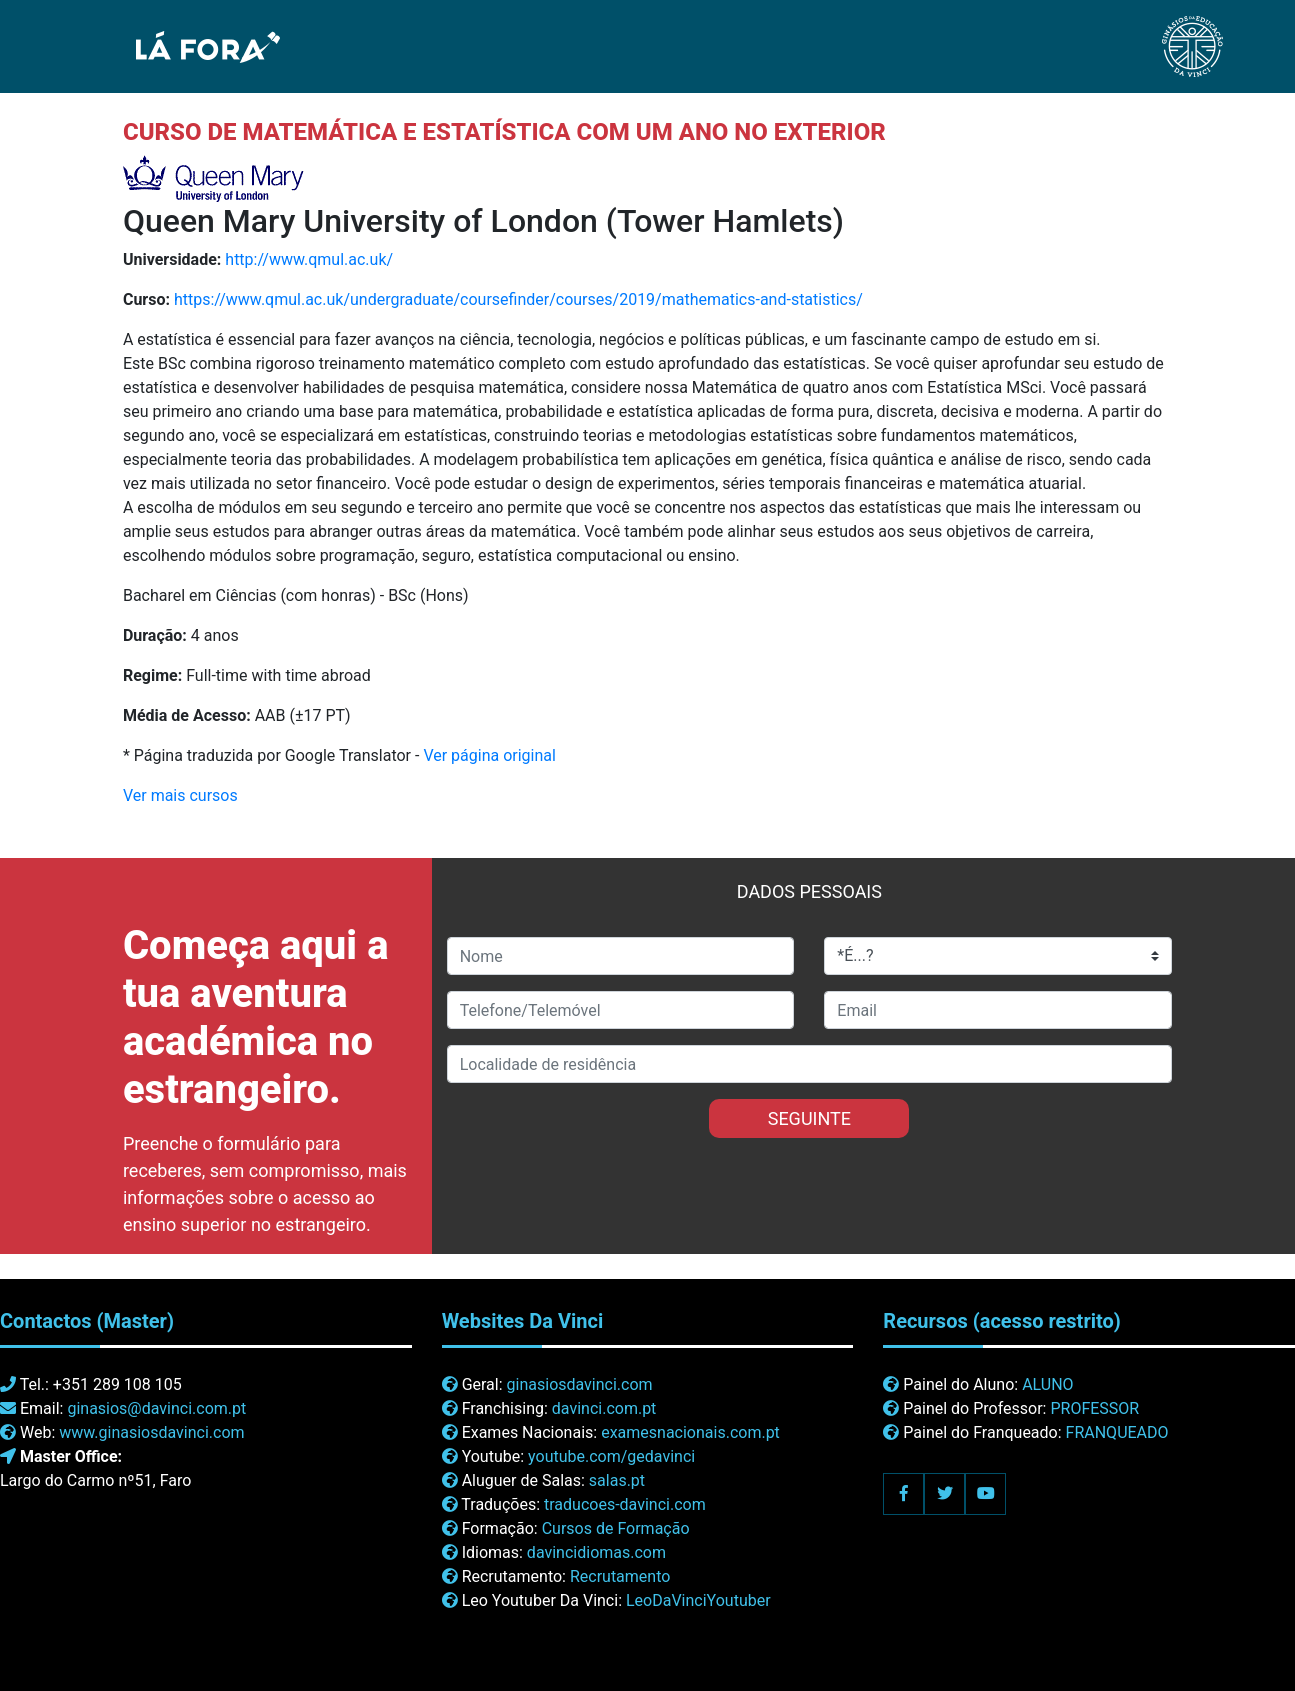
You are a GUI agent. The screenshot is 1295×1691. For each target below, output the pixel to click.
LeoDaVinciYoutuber (698, 1600)
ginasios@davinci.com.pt (156, 1408)
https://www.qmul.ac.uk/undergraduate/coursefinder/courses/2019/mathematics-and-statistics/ (518, 299)
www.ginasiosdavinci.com (151, 1432)
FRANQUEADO (1117, 1432)
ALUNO (1047, 1384)
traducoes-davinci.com (625, 1504)
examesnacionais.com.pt (690, 1432)
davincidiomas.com (596, 1552)
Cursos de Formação (616, 1528)
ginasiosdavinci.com (580, 1384)
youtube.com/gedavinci (611, 1456)
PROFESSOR (1094, 1408)
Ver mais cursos (180, 795)
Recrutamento (620, 1576)
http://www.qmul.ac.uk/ (309, 259)
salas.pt (617, 1480)
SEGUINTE (809, 1118)
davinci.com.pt (604, 1408)
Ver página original (489, 755)
